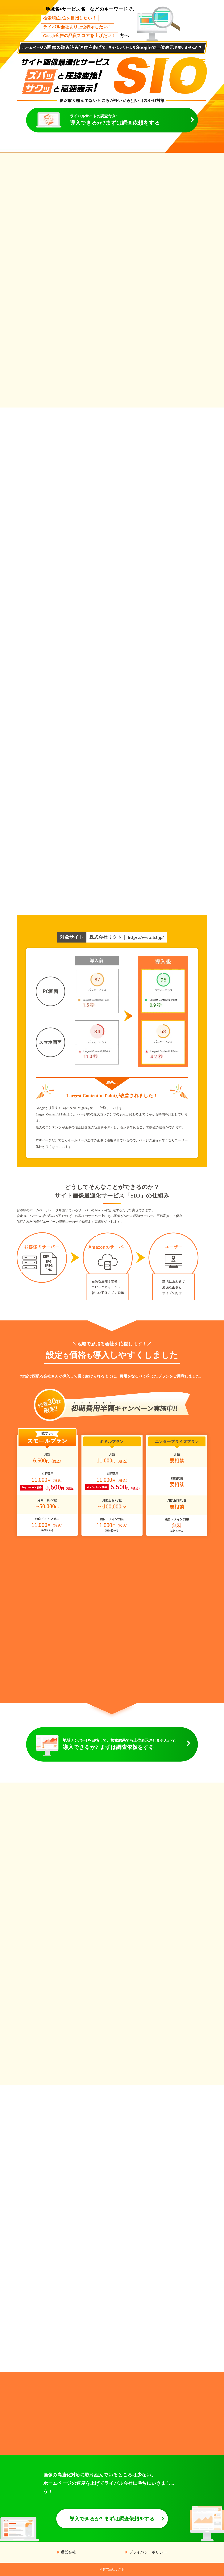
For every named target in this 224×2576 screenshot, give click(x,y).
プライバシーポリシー (146, 2552)
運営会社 (66, 2552)
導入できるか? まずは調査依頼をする (116, 2519)
